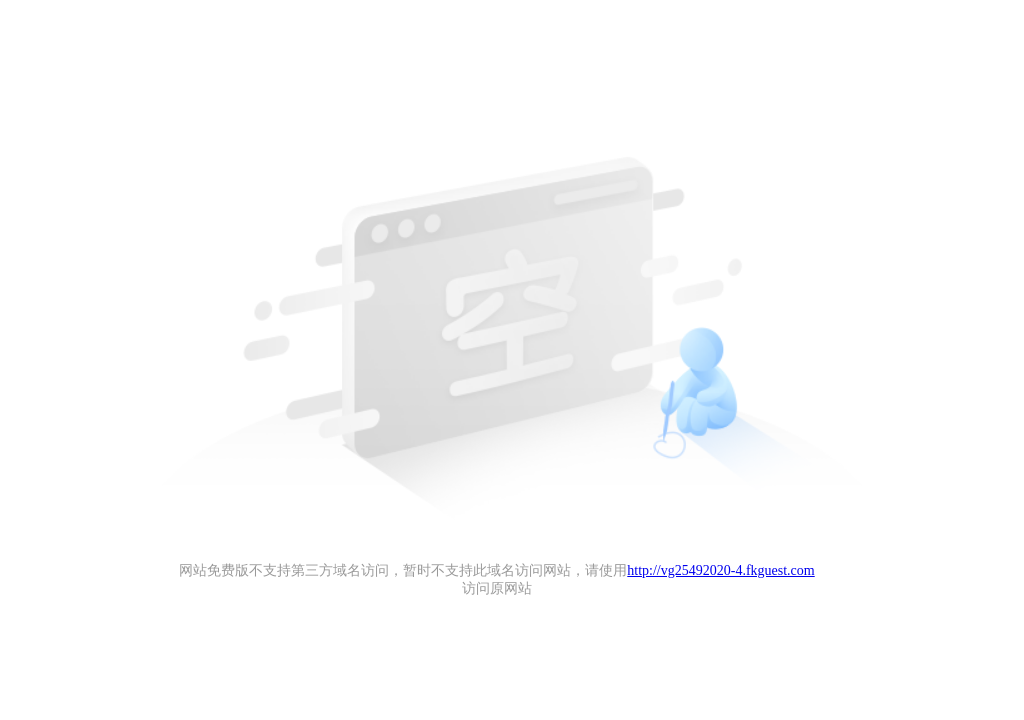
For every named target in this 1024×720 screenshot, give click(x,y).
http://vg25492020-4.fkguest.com (720, 570)
